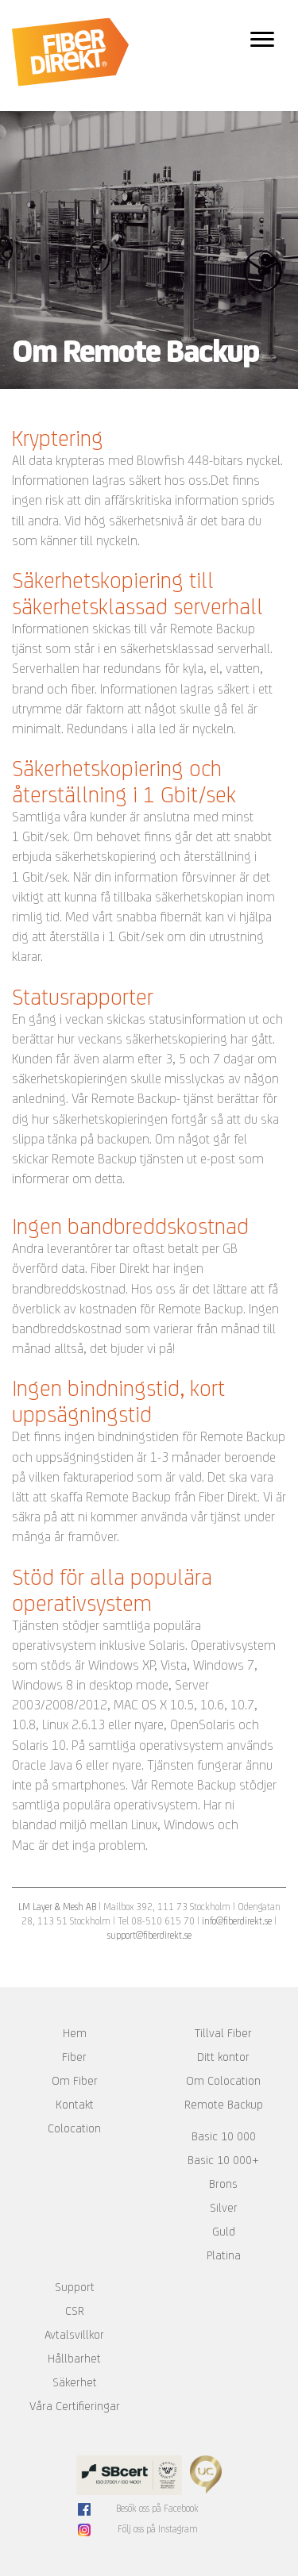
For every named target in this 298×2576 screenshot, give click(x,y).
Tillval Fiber (223, 2033)
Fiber (74, 2057)
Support (75, 2287)
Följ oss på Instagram (158, 2529)
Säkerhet (74, 2382)
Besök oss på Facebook (157, 2508)
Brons (223, 2184)
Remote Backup (223, 2104)
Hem (75, 2033)
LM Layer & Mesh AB (57, 1907)
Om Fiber (75, 2080)
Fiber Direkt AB (70, 52)
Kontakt (75, 2104)
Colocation (74, 2128)
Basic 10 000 (224, 2136)
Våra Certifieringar (74, 2406)
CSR (74, 2311)
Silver (224, 2207)
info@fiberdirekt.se (237, 1921)
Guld (223, 2231)
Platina (224, 2255)
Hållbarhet (74, 2358)
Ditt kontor (223, 2057)
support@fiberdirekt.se (149, 1935)
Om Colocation (223, 2080)
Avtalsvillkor (74, 2334)
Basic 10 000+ (223, 2160)
